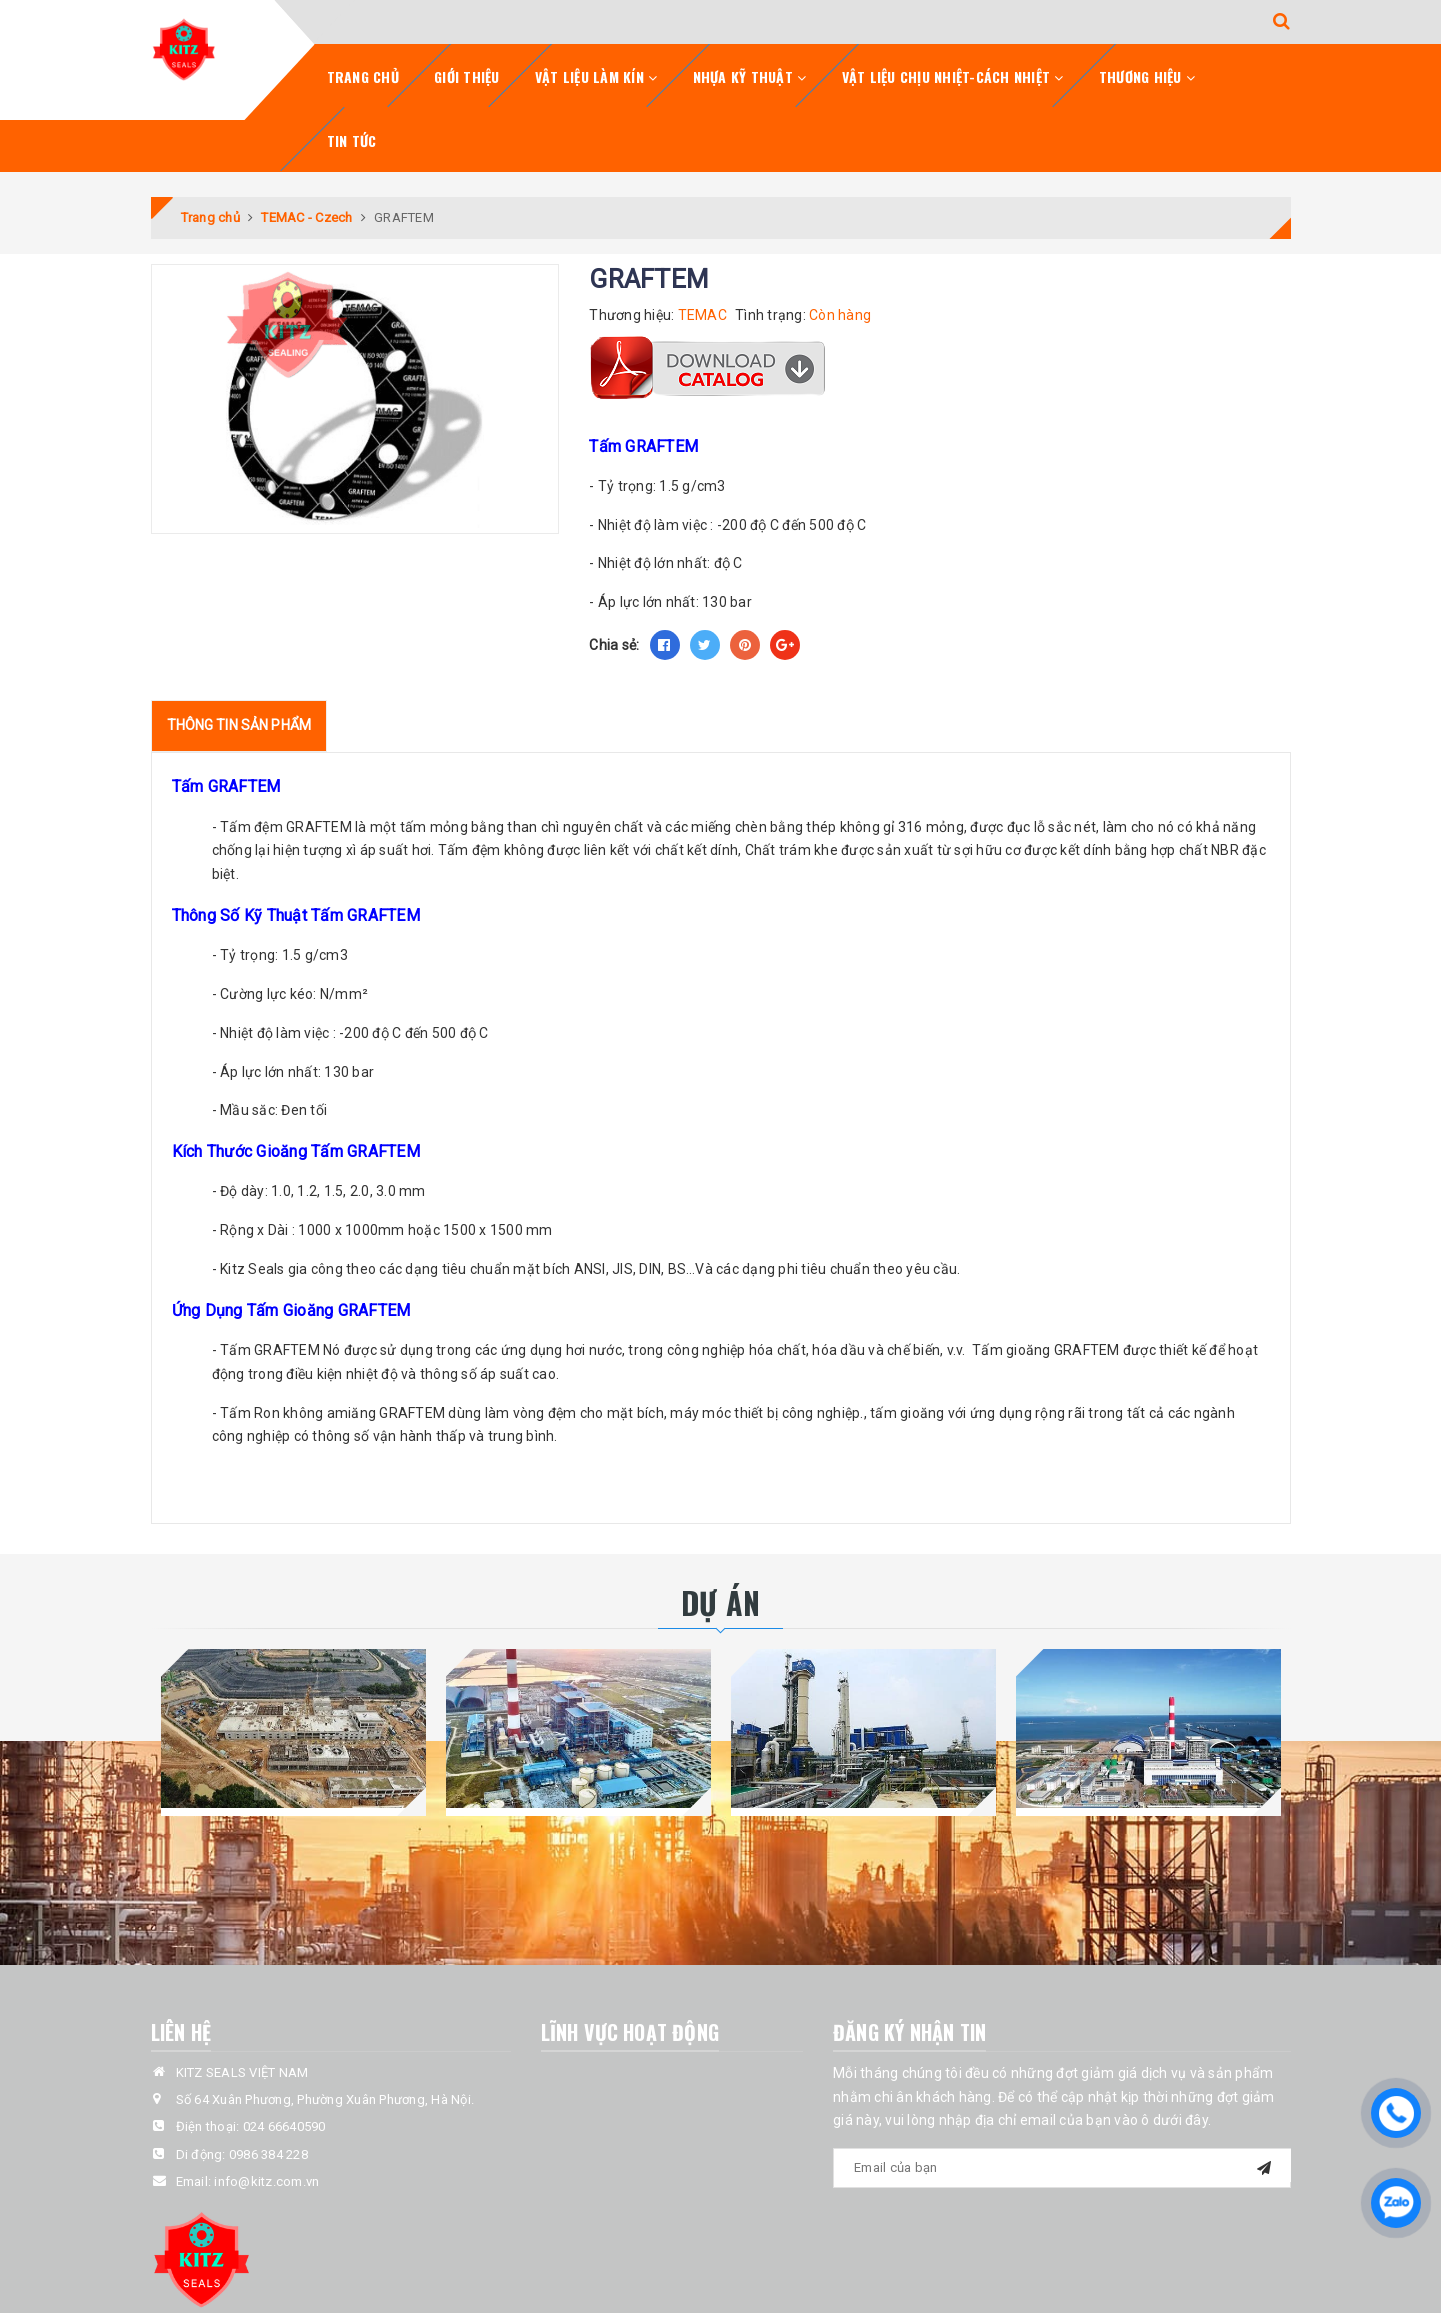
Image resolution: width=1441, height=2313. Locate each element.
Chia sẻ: (614, 645)
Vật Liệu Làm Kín (596, 76)
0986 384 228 (268, 2154)
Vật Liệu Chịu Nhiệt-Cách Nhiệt (953, 76)
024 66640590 (284, 2126)
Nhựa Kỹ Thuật (750, 76)
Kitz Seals (252, 1269)
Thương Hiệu (1147, 76)
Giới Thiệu (467, 76)
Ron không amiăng (315, 1413)
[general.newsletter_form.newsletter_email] (1062, 2168)
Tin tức (352, 140)
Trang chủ (363, 76)
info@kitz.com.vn (266, 2181)
